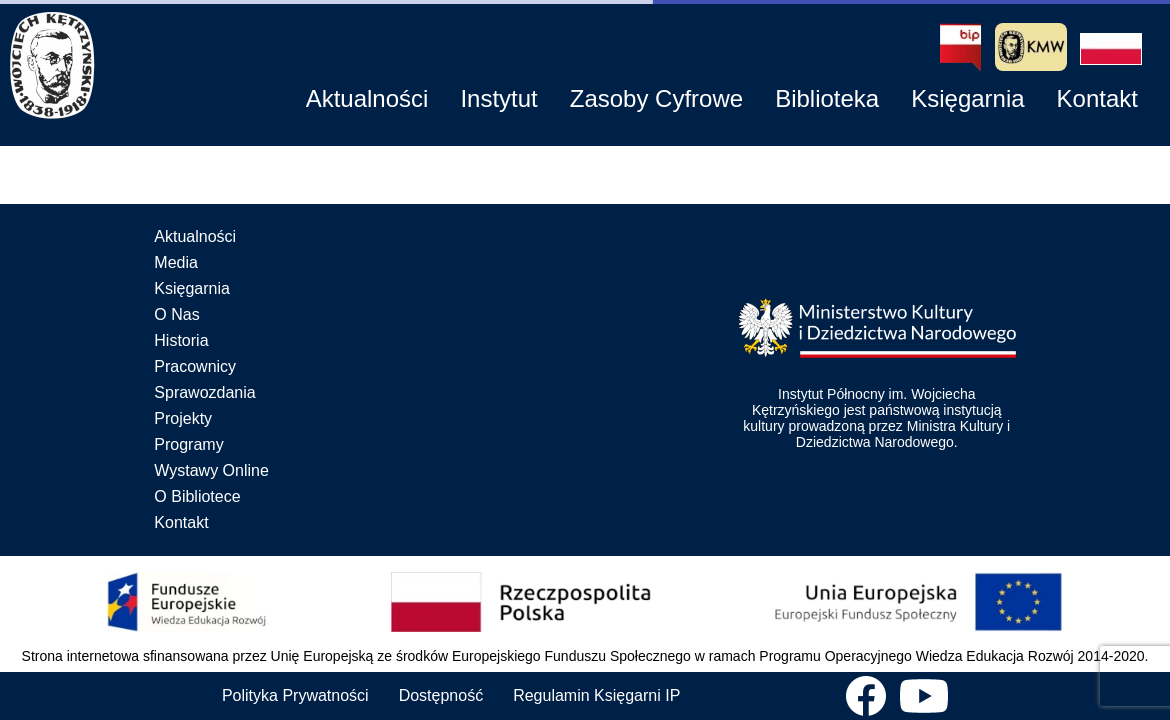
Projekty (183, 418)
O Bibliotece (197, 496)
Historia (181, 340)
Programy (188, 444)
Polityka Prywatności (295, 695)
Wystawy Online (211, 470)
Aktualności (195, 236)
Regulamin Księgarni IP (596, 695)
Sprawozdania (204, 392)
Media (176, 262)
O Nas (176, 314)
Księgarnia (192, 288)
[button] (1111, 49)
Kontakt (181, 522)
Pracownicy (195, 366)
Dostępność (441, 695)
